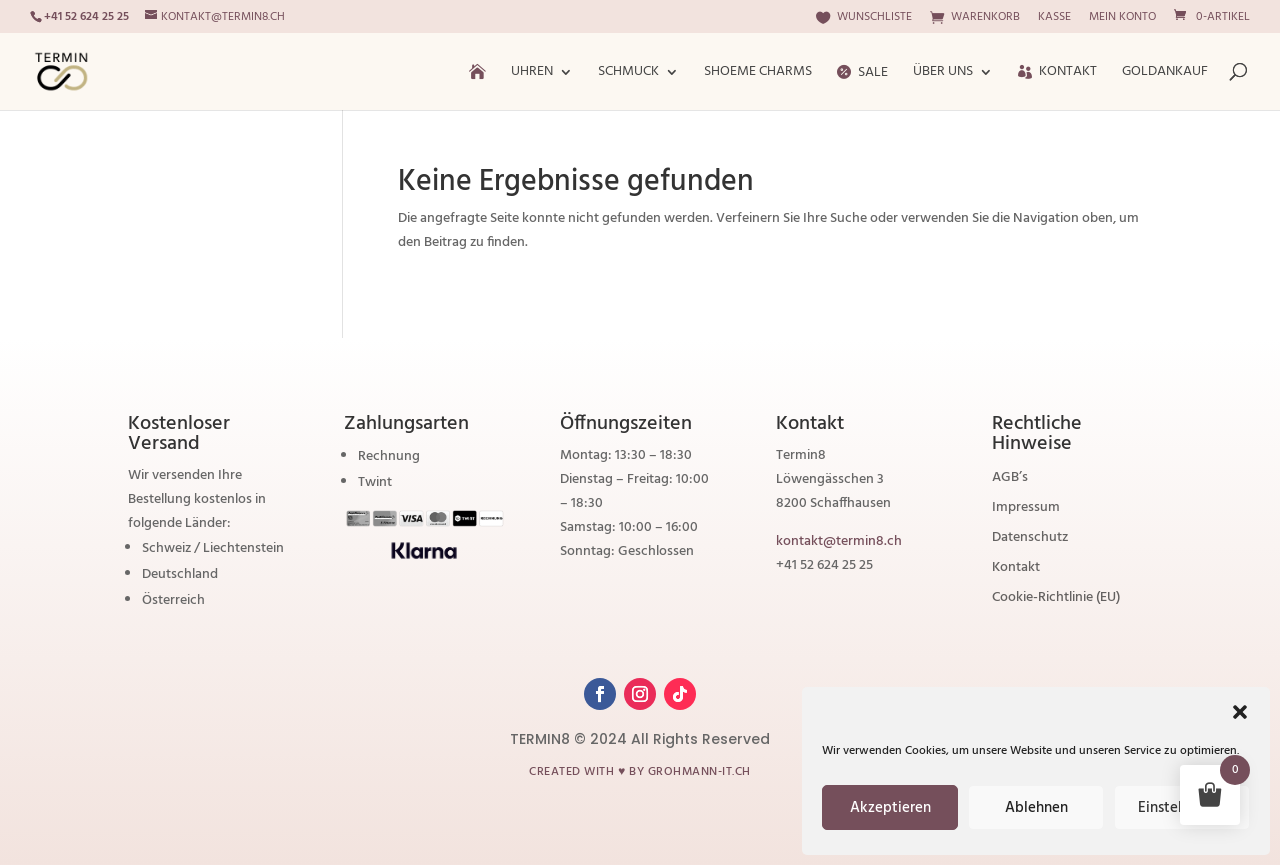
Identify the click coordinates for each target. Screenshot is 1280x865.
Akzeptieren (890, 808)
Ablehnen (1036, 808)
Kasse (1054, 19)
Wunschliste (864, 18)
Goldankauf (1165, 74)
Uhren (532, 74)
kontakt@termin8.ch (839, 541)
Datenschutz (1030, 540)
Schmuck (628, 74)
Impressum (1026, 510)
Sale (862, 74)
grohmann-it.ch (699, 772)
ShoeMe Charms (758, 74)
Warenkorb (975, 18)
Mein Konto (1122, 19)
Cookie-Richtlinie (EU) (1056, 600)
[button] (1240, 712)
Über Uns (943, 74)
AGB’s (1010, 480)
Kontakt (1057, 74)
